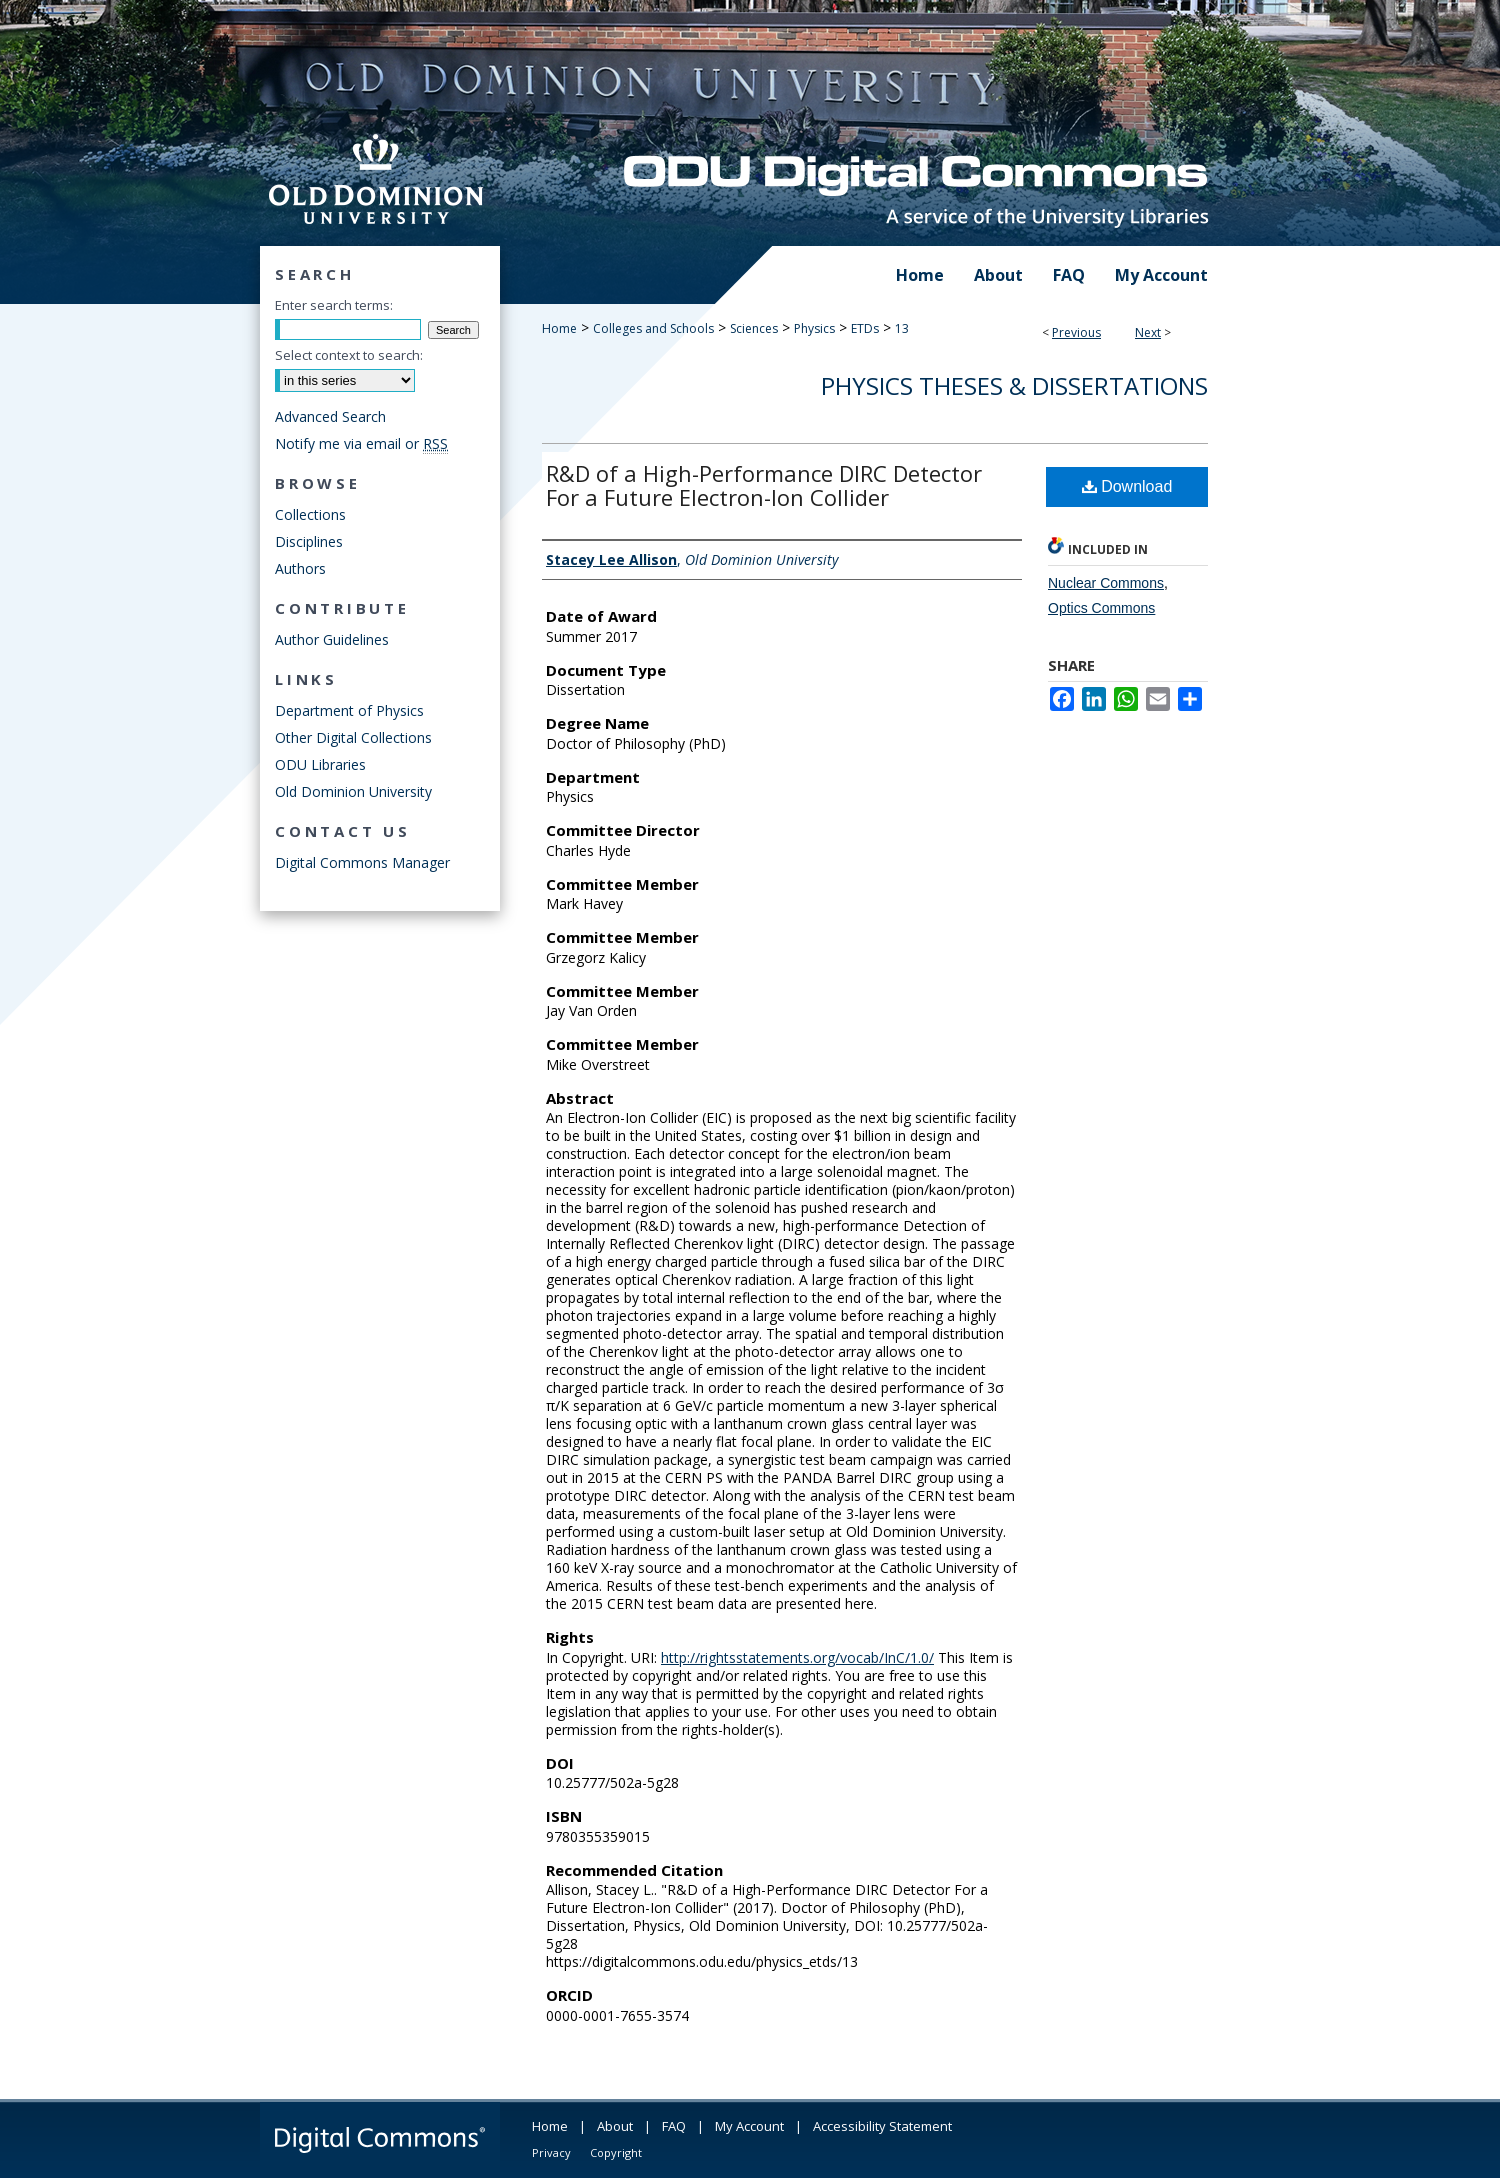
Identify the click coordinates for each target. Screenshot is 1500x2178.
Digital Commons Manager (362, 862)
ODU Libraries (320, 764)
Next (1148, 332)
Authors (300, 568)
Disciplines (309, 541)
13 (902, 328)
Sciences (754, 328)
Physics (814, 328)
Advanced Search (330, 416)
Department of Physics (349, 710)
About (615, 2126)
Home (559, 328)
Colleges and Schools (653, 328)
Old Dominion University (353, 791)
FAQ (674, 2126)
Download (1127, 486)
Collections (310, 514)
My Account (749, 2126)
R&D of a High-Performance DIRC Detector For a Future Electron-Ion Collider (764, 485)
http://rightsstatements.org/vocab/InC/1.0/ (797, 1657)
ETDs (865, 328)
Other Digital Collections (353, 737)
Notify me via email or (361, 443)
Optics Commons (1101, 608)
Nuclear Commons (1106, 583)
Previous (1076, 332)
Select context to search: (349, 355)
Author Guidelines (332, 639)
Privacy (551, 2152)
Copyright (616, 2152)
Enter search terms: (334, 305)
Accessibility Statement (882, 2126)
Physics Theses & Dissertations (1014, 385)
